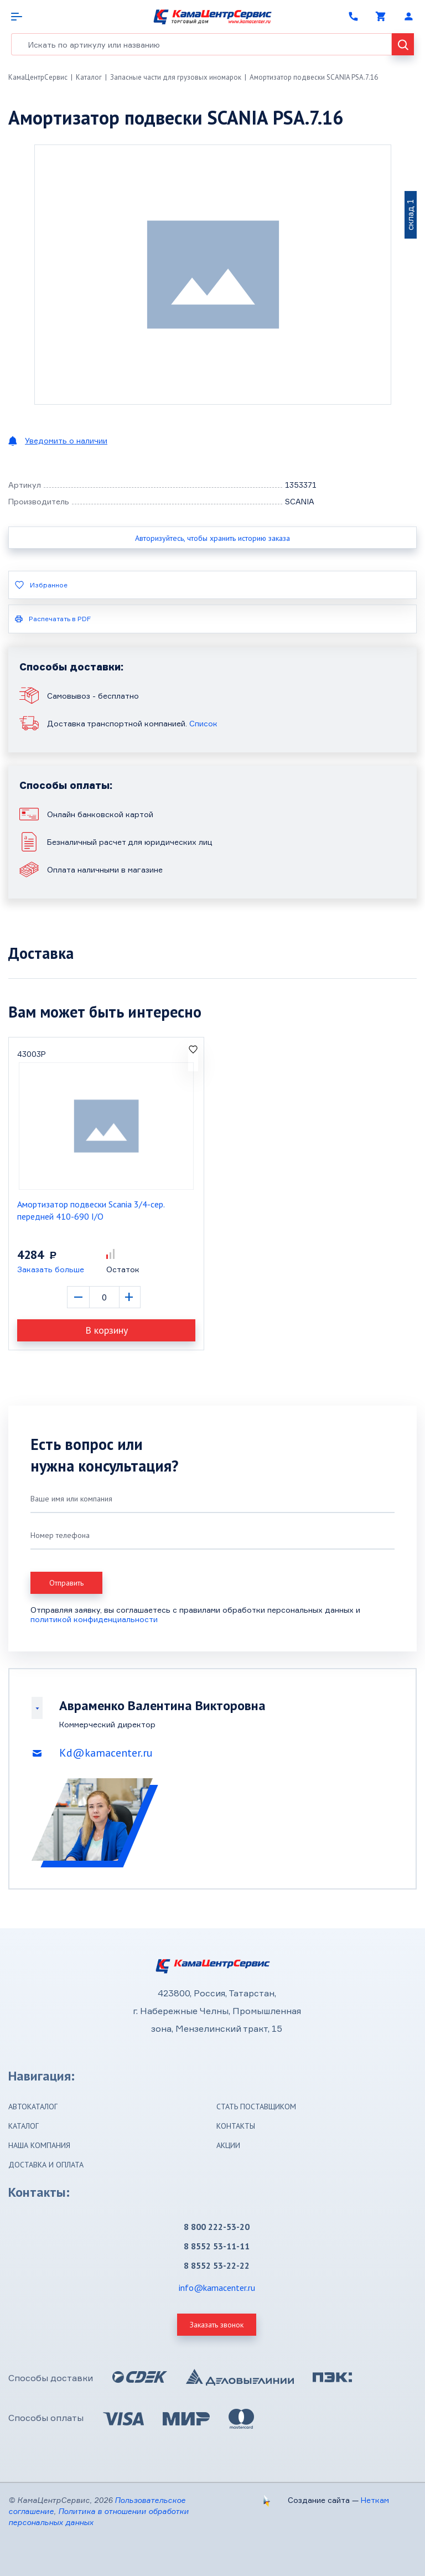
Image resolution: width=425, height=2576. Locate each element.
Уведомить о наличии (66, 440)
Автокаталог (33, 2107)
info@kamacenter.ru (217, 2287)
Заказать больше (50, 1269)
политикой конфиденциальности (94, 1619)
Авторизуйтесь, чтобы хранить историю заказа (212, 538)
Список (203, 723)
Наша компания (39, 2145)
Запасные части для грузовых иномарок (175, 77)
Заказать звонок (216, 2325)
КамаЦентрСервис (38, 77)
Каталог (89, 77)
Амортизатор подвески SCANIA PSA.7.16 (314, 77)
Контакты (235, 2126)
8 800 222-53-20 (217, 2226)
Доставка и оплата (46, 2165)
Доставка (41, 953)
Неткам (375, 2500)
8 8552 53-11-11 (217, 2246)
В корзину (106, 1330)
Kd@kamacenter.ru (106, 1752)
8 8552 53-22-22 (217, 2265)
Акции (228, 2145)
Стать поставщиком (256, 2107)
